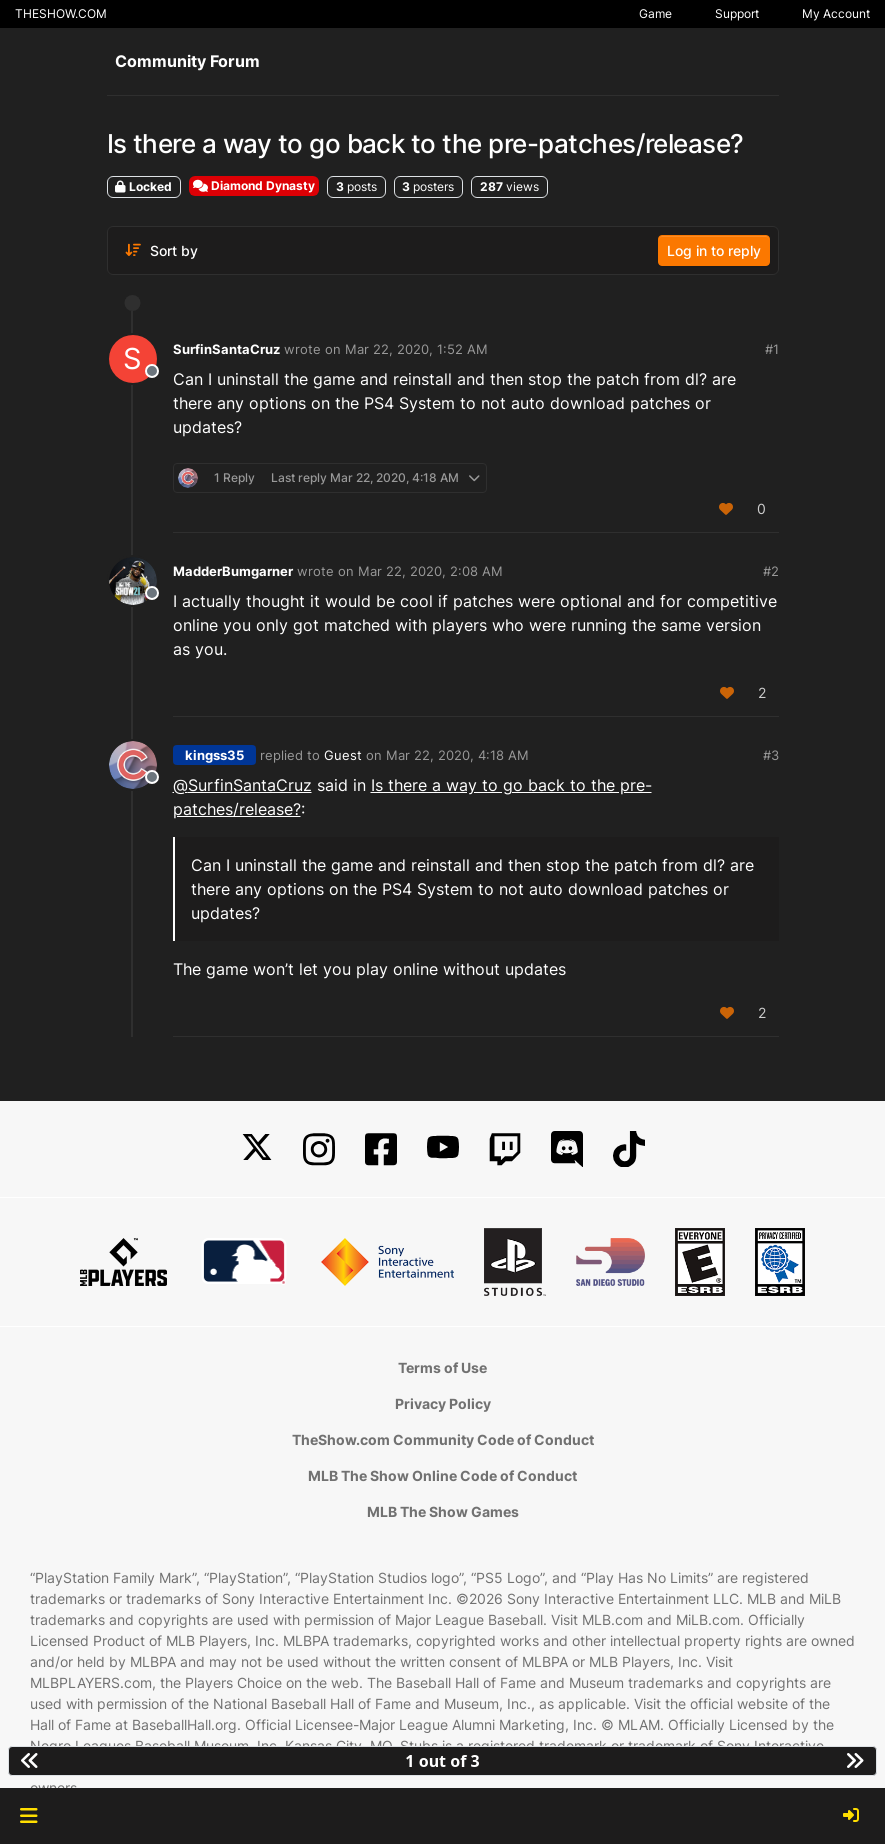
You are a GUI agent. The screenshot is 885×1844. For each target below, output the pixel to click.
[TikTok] (629, 1149)
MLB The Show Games (443, 1511)
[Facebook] (381, 1149)
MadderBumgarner (233, 571)
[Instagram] (319, 1149)
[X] (257, 1149)
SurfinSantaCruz (226, 349)
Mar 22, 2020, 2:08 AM (430, 571)
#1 (772, 349)
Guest (343, 755)
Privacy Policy (443, 1403)
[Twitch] (505, 1149)
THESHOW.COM (61, 13)
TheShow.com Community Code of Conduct (443, 1439)
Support (737, 13)
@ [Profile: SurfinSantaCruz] (242, 785)
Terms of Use (442, 1367)
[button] (28, 1816)
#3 (771, 755)
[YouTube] (443, 1149)
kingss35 (214, 755)
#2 (771, 571)
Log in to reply (714, 250)
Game (655, 13)
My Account (836, 13)
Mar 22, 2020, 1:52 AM (416, 349)
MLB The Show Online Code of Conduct (442, 1475)
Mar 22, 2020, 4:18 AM (457, 755)
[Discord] (567, 1149)
